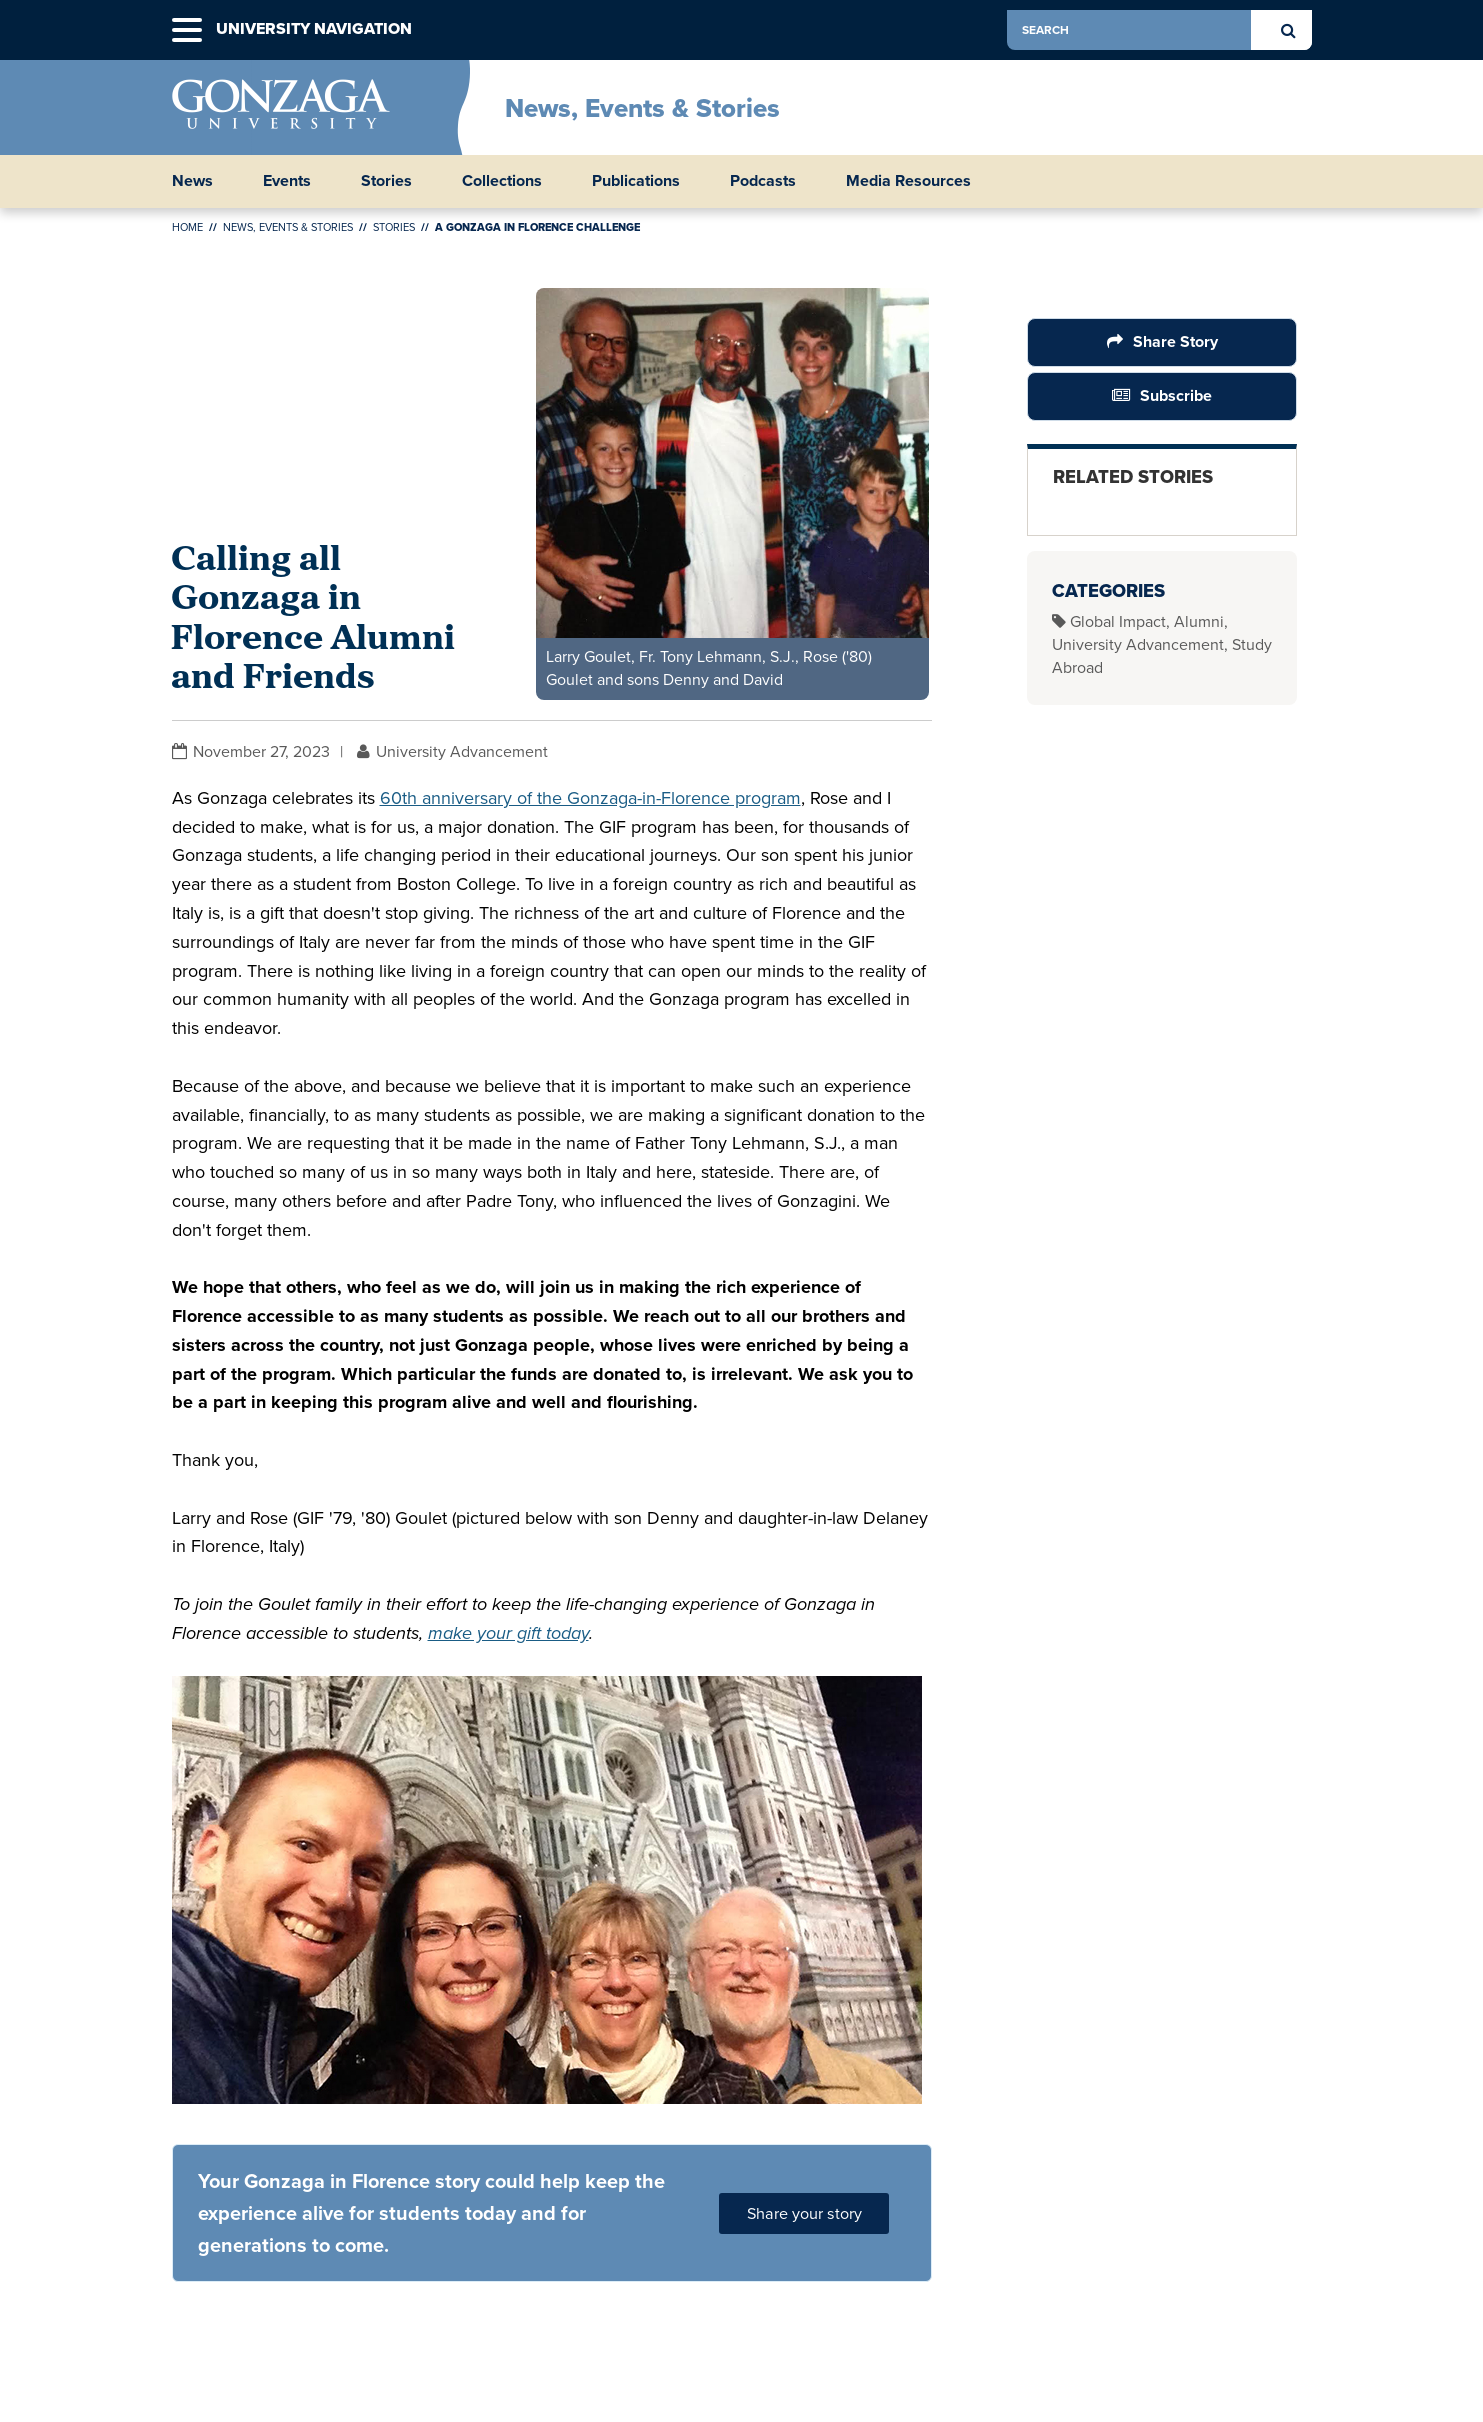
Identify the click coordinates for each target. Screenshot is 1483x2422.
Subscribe (1176, 395)
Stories (386, 181)
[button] (187, 30)
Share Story (1174, 341)
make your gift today (508, 1633)
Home (187, 227)
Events (287, 181)
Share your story (804, 2213)
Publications (636, 181)
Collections (502, 181)
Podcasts (763, 181)
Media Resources (908, 181)
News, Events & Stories (642, 108)
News (192, 181)
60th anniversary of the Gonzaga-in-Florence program (590, 798)
